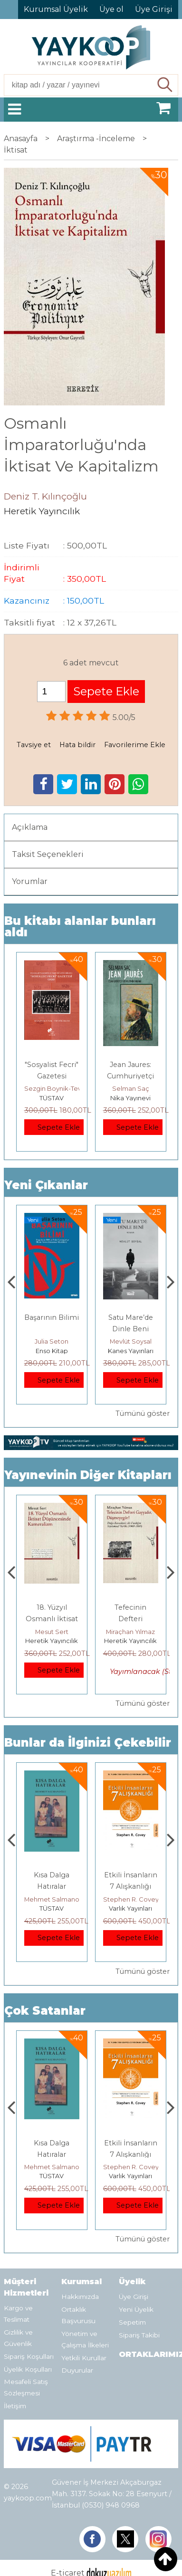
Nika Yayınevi (130, 1098)
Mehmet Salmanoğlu (135, 1899)
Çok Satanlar (45, 2011)
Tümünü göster (142, 1413)
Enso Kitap (131, 1351)
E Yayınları (52, 1908)
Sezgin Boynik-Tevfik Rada (65, 1088)
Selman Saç (130, 1088)
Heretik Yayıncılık (51, 1640)
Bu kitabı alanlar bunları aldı (80, 926)
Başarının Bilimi (130, 1317)
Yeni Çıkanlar (46, 1185)
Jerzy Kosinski (51, 1899)
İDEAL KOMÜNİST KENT (51, 1329)
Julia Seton (130, 1341)
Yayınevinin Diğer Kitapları (88, 1475)
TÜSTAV (51, 1098)
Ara (165, 85)
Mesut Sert (130, 1631)
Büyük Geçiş (51, 1607)
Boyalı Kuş (51, 1875)
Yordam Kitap (51, 1351)
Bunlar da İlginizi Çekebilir (87, 1742)
